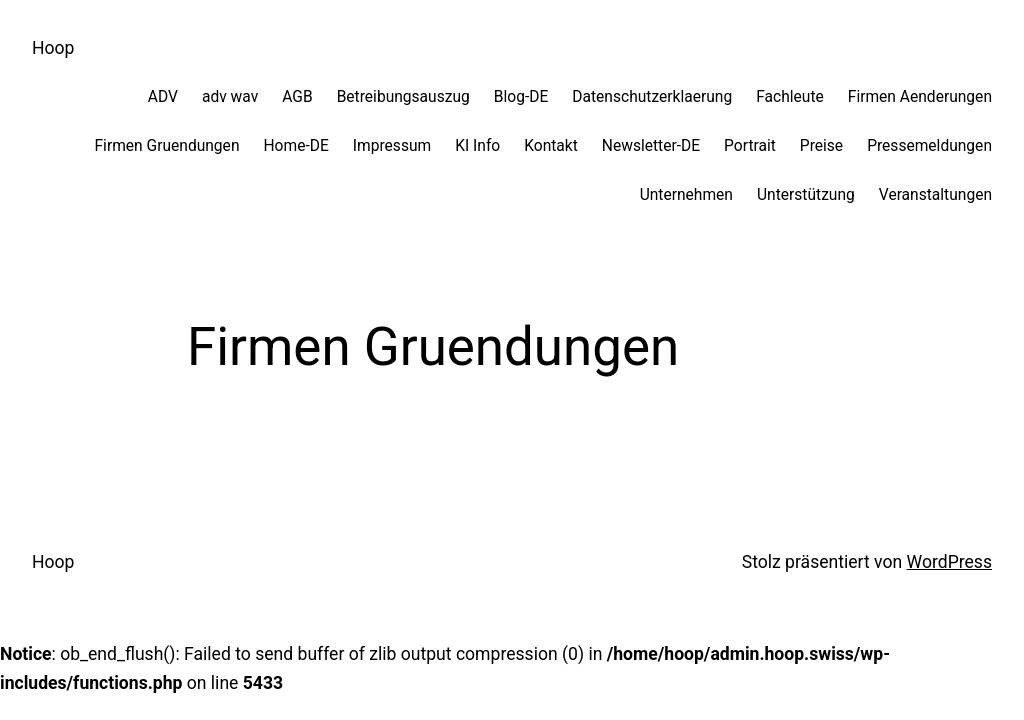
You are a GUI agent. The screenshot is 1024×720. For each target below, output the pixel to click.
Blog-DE (521, 97)
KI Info (477, 146)
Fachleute (790, 97)
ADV (163, 97)
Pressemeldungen (929, 146)
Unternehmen (686, 195)
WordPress (949, 562)
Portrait (750, 146)
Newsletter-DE (651, 146)
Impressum (392, 146)
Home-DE (295, 146)
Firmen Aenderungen (920, 97)
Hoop (53, 48)
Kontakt (551, 146)
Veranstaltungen (935, 195)
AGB (297, 97)
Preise (821, 146)
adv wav (230, 97)
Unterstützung (806, 195)
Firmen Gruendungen (166, 146)
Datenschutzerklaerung (652, 97)
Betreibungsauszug (403, 97)
